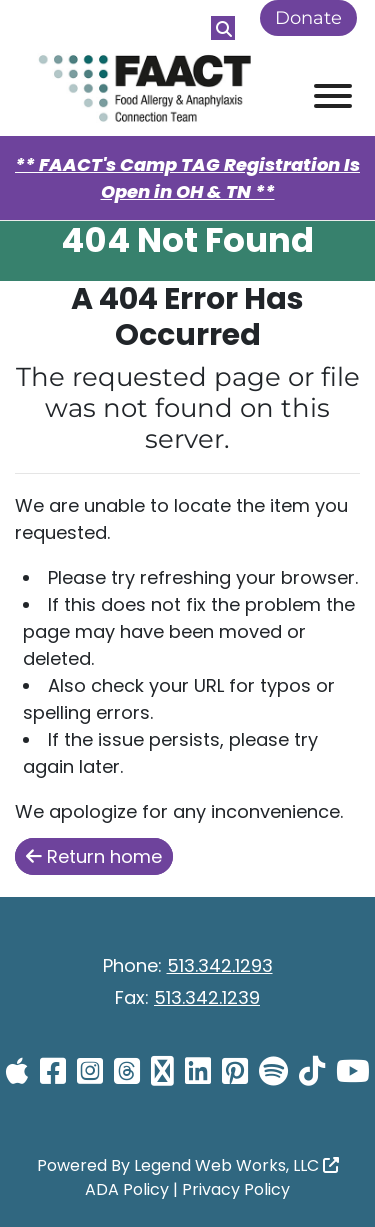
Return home (94, 856)
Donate (308, 18)
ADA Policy (127, 1189)
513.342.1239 (207, 997)
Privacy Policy (236, 1189)
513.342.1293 (220, 965)
